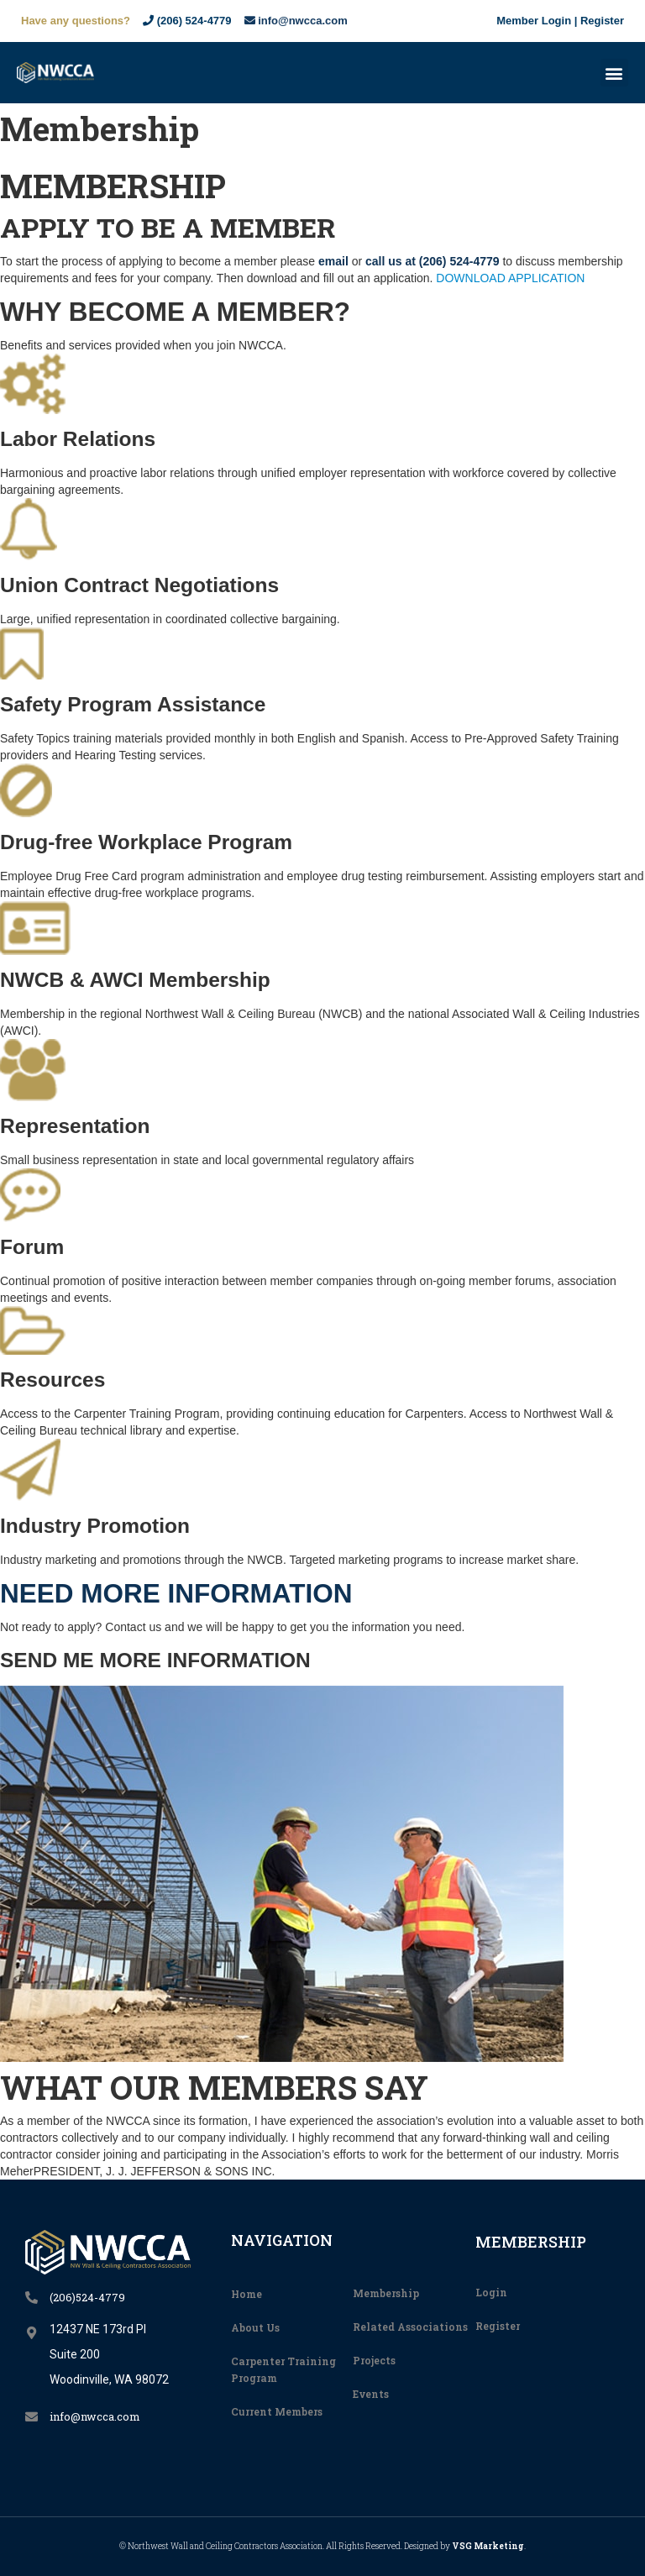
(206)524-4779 (87, 2297)
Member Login (533, 20)
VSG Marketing (488, 2546)
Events (371, 2393)
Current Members (276, 2411)
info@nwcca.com (296, 20)
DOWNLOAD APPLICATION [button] (510, 278)
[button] (614, 73)
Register (602, 20)
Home (246, 2294)
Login (491, 2292)
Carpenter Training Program (283, 2369)
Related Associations (410, 2326)
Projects (374, 2360)
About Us (255, 2327)
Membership (386, 2293)
